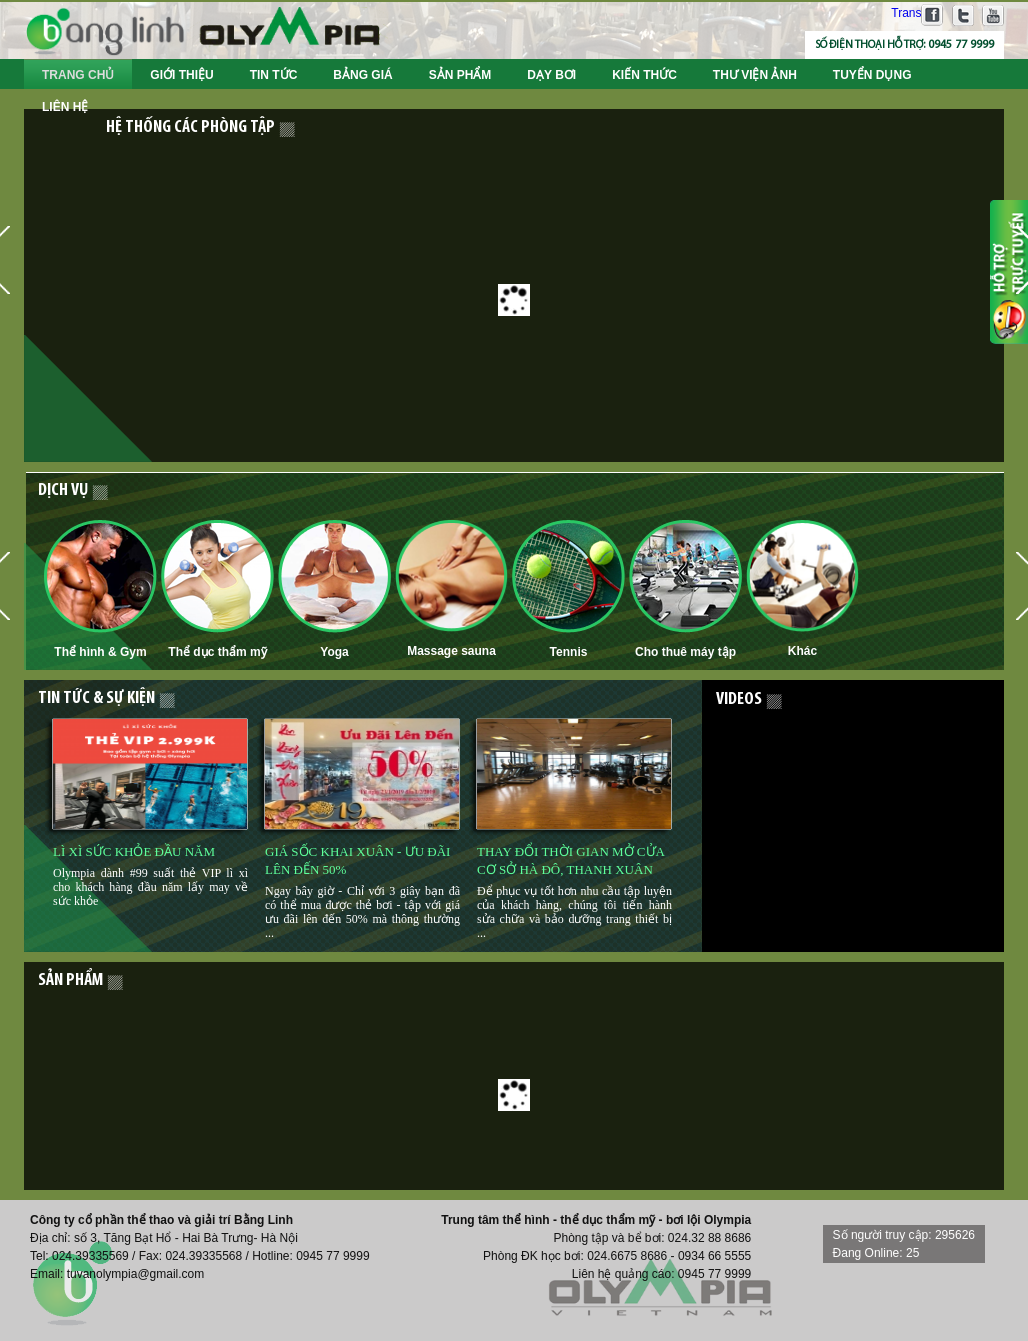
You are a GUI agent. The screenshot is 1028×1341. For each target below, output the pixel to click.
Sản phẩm (460, 75)
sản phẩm (70, 981)
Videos (739, 699)
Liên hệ (65, 107)
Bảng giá (362, 75)
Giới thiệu (181, 75)
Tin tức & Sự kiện (96, 698)
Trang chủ (78, 75)
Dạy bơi (551, 75)
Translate (903, 13)
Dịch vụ (63, 490)
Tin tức (274, 75)
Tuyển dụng (872, 75)
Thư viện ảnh (755, 75)
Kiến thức (644, 75)
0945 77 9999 (961, 45)
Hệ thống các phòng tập (190, 127)
